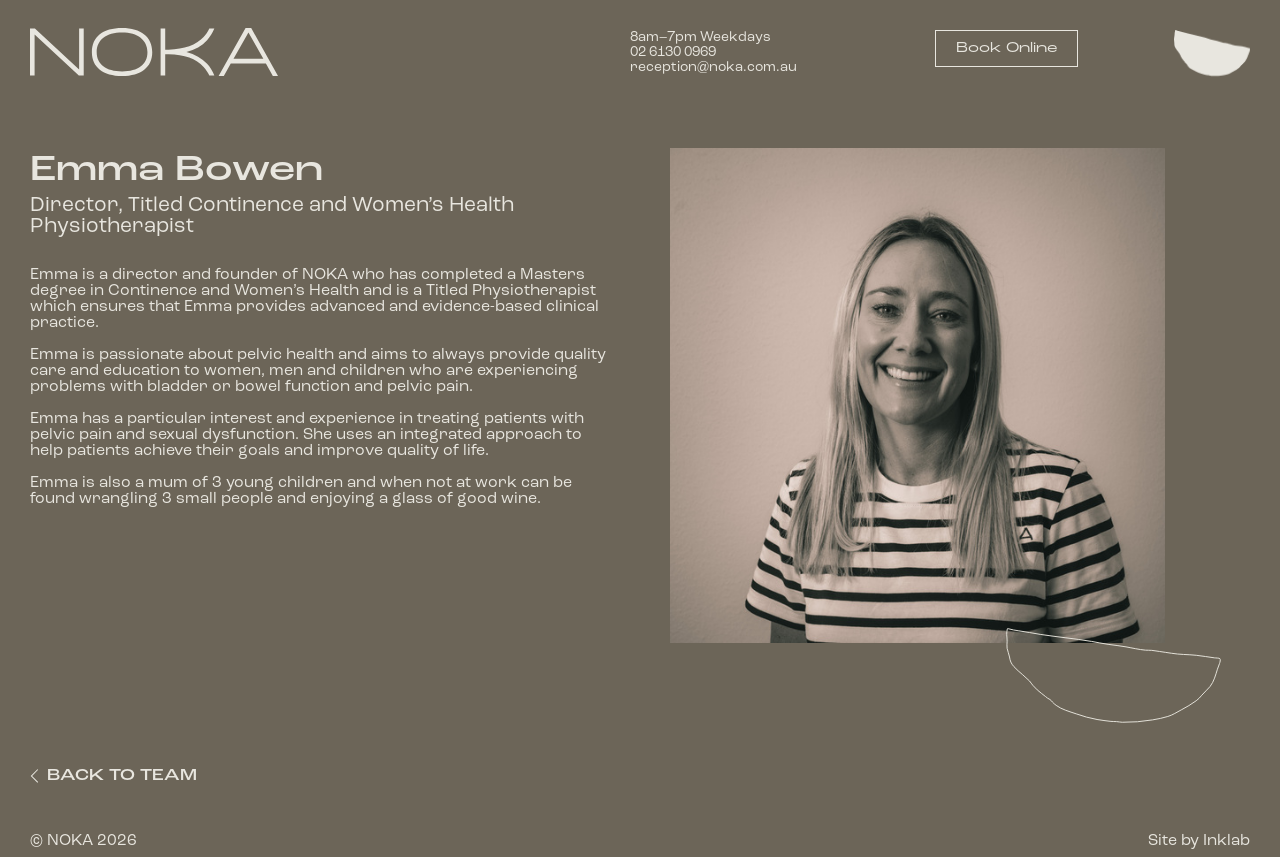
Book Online (1006, 48)
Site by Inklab (1199, 841)
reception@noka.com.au (713, 67)
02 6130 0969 (673, 52)
